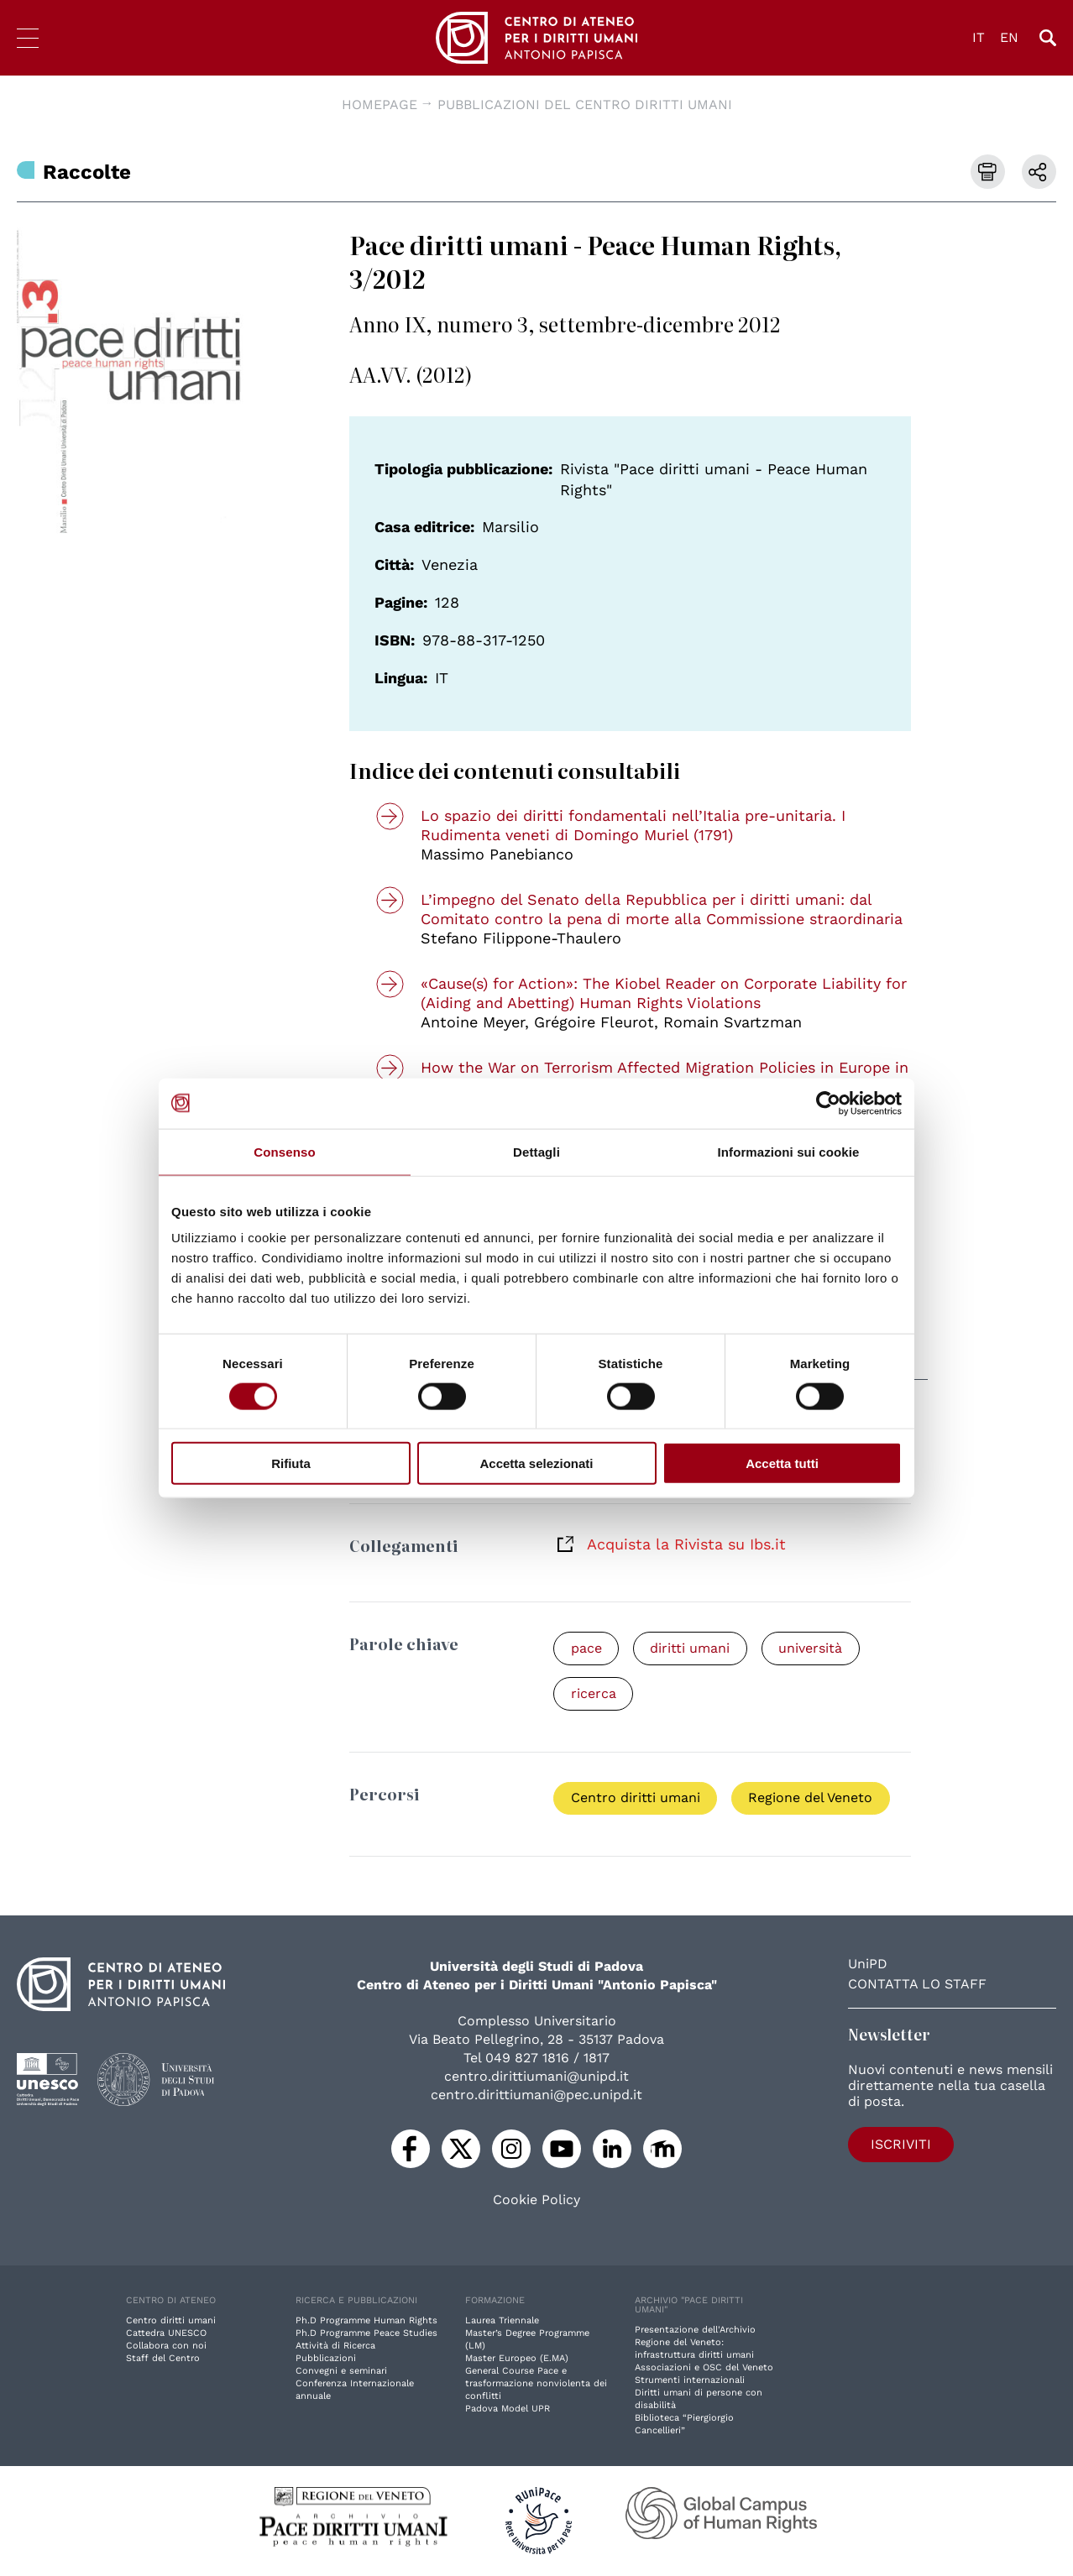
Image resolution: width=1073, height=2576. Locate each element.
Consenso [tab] (284, 1151)
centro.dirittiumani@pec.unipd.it (536, 2095)
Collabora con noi (166, 2346)
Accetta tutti (782, 1463)
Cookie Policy (536, 2201)
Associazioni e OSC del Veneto (704, 2368)
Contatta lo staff (917, 1985)
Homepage (379, 104)
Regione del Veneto (812, 1798)
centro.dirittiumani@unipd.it (536, 2077)
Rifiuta (291, 1463)
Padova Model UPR (507, 2409)
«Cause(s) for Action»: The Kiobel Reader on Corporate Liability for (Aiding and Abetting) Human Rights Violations (664, 992)
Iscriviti (896, 2144)
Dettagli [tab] (536, 1151)
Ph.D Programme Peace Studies (366, 2333)
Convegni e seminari (341, 2371)
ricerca (593, 1693)
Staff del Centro (163, 2359)
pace (586, 1648)
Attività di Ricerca (335, 2346)
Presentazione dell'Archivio (695, 2330)
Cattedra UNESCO (166, 2333)
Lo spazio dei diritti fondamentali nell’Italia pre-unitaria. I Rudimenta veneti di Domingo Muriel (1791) (633, 825)
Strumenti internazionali (690, 2380)
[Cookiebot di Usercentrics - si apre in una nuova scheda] (828, 1103)
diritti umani (691, 1648)
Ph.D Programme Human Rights (366, 2321)
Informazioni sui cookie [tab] (789, 1151)
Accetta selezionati (536, 1463)
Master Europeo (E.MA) (516, 2359)
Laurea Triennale (502, 2321)
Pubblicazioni (326, 2359)
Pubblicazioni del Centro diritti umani (584, 104)
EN (1009, 37)
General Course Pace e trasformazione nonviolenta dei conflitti (536, 2384)
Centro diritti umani (635, 1798)
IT (978, 37)
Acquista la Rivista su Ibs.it (686, 1544)
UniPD (867, 1964)
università (813, 1648)
